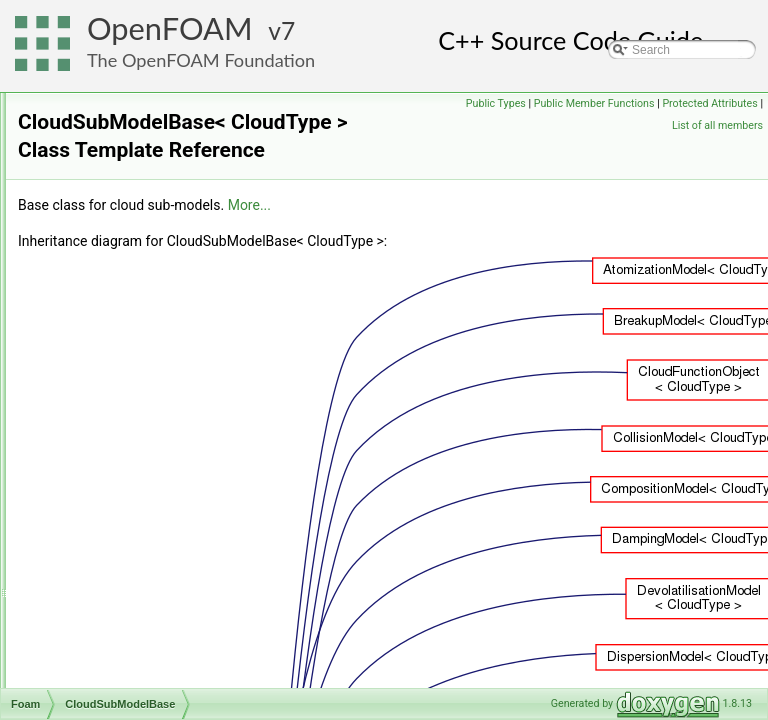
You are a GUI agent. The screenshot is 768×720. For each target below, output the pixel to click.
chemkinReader (124, 115)
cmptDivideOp (119, 423)
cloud (96, 313)
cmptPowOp (114, 555)
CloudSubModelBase (138, 401)
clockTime (109, 247)
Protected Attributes (616, 125)
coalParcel (110, 665)
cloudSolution (118, 379)
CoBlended (111, 687)
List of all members (717, 125)
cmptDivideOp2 (123, 445)
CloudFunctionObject (138, 335)
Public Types (599, 103)
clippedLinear (117, 203)
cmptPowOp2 (118, 577)
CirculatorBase (121, 181)
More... (499, 233)
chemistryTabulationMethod (155, 93)
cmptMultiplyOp (123, 489)
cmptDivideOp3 (123, 467)
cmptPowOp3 (118, 599)
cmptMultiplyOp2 (126, 511)
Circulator (107, 159)
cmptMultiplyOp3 (126, 533)
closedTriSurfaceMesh (141, 269)
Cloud (97, 291)
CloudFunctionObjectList (147, 357)
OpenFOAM (170, 28)
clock (95, 225)
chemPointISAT (123, 137)
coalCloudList (118, 643)
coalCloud (108, 621)
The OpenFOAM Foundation (201, 60)
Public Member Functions (697, 103)
